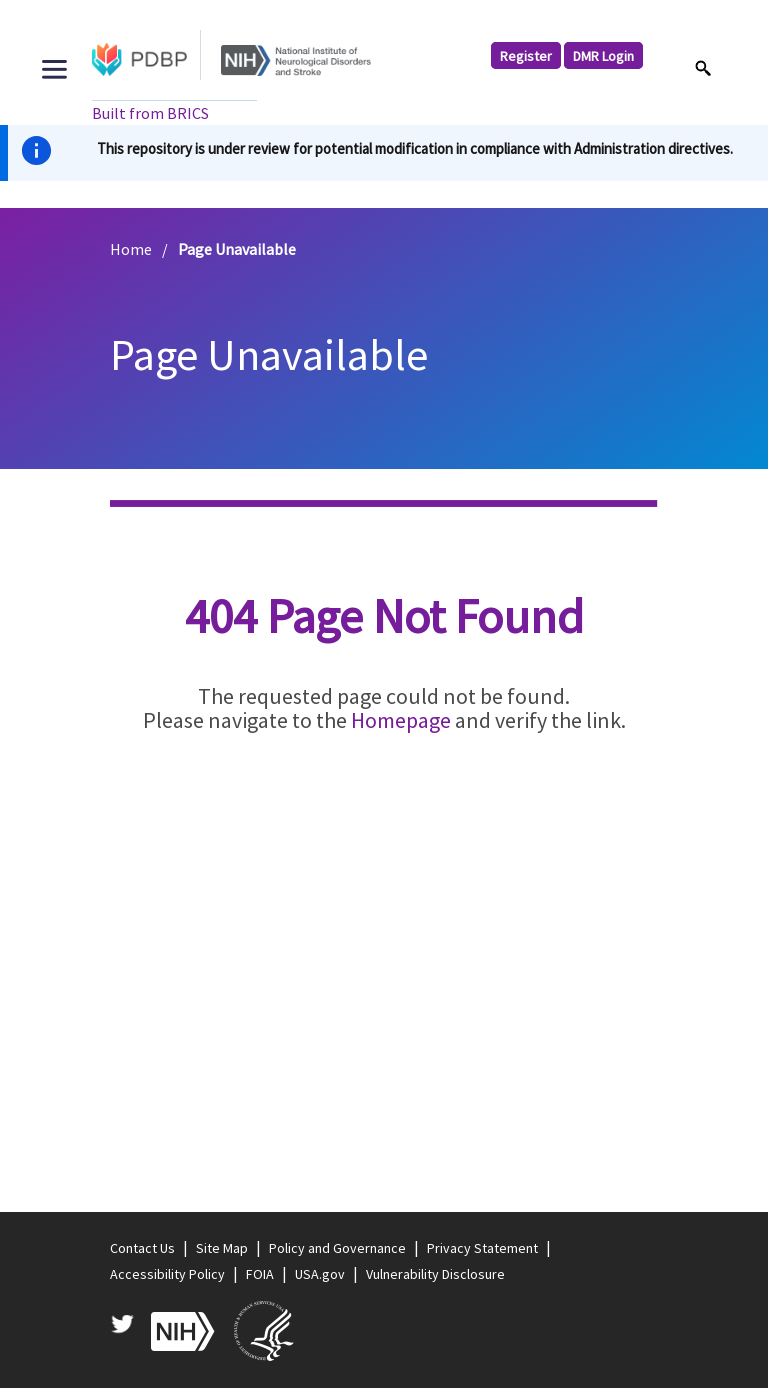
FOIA (260, 1274)
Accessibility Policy (167, 1274)
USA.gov (320, 1274)
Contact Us (142, 1248)
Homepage (401, 720)
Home (131, 249)
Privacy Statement (482, 1248)
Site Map (222, 1248)
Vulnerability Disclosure (435, 1274)
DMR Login (603, 56)
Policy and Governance (337, 1248)
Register (526, 56)
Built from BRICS (150, 113)
